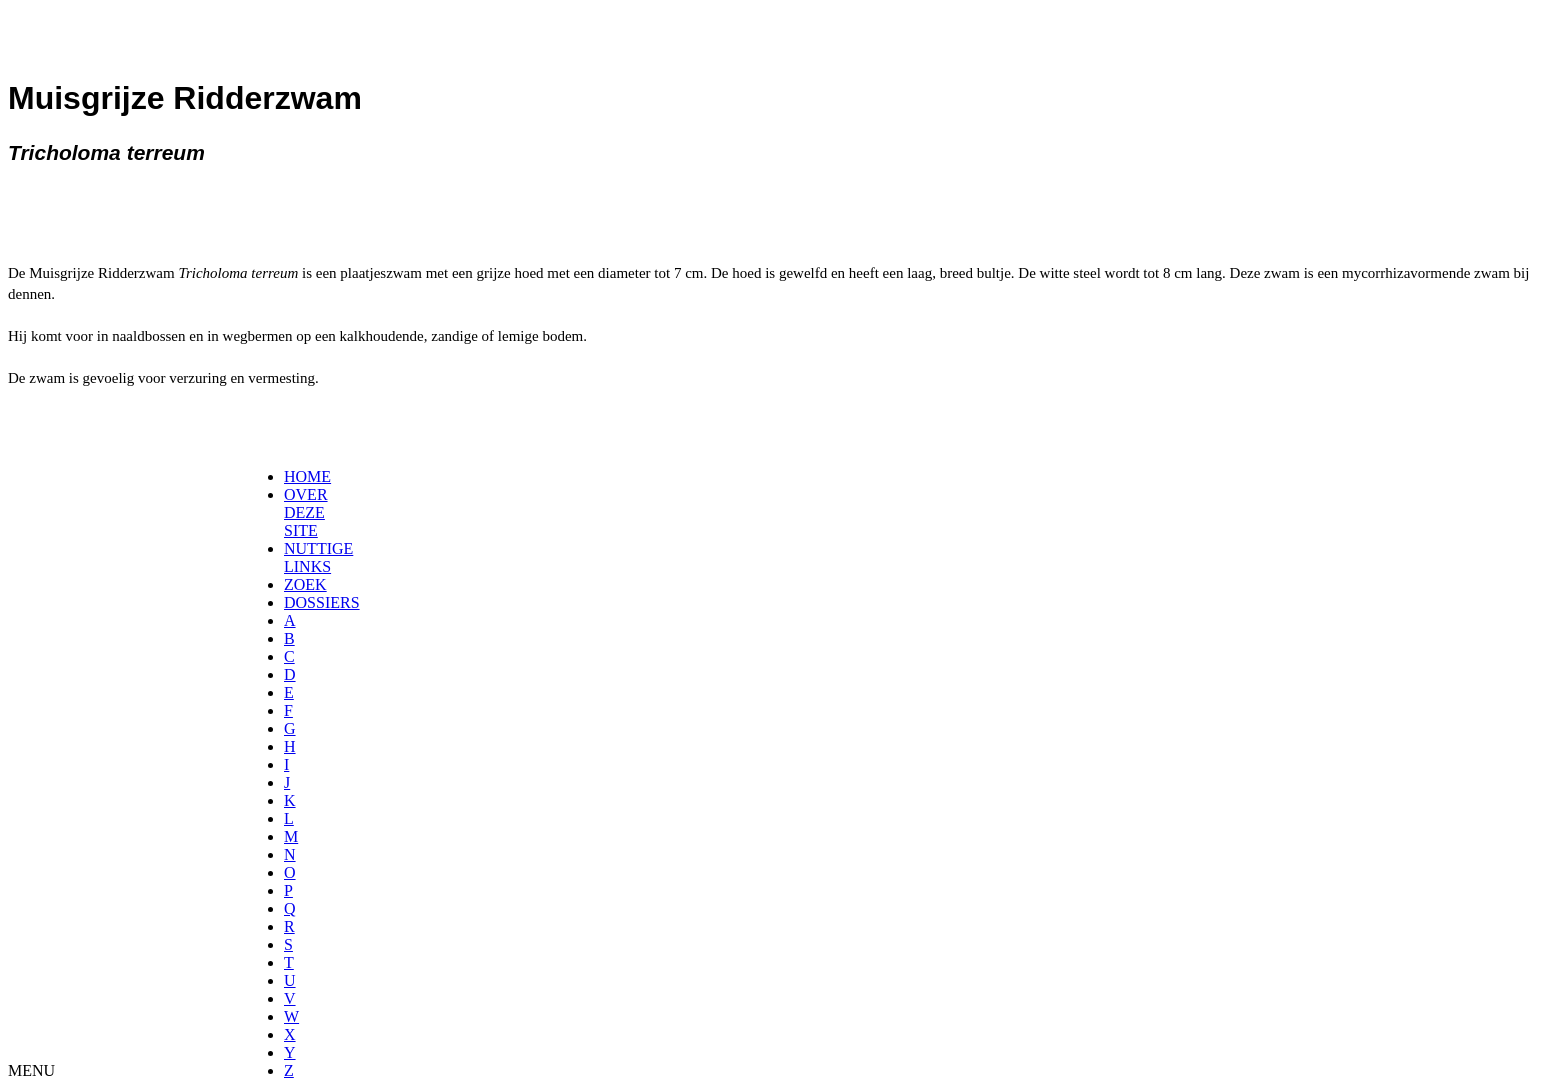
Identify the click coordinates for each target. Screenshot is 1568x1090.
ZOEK (305, 584)
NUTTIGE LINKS (318, 557)
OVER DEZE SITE (306, 512)
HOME (307, 476)
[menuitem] (290, 477)
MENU (31, 1070)
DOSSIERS (322, 602)
